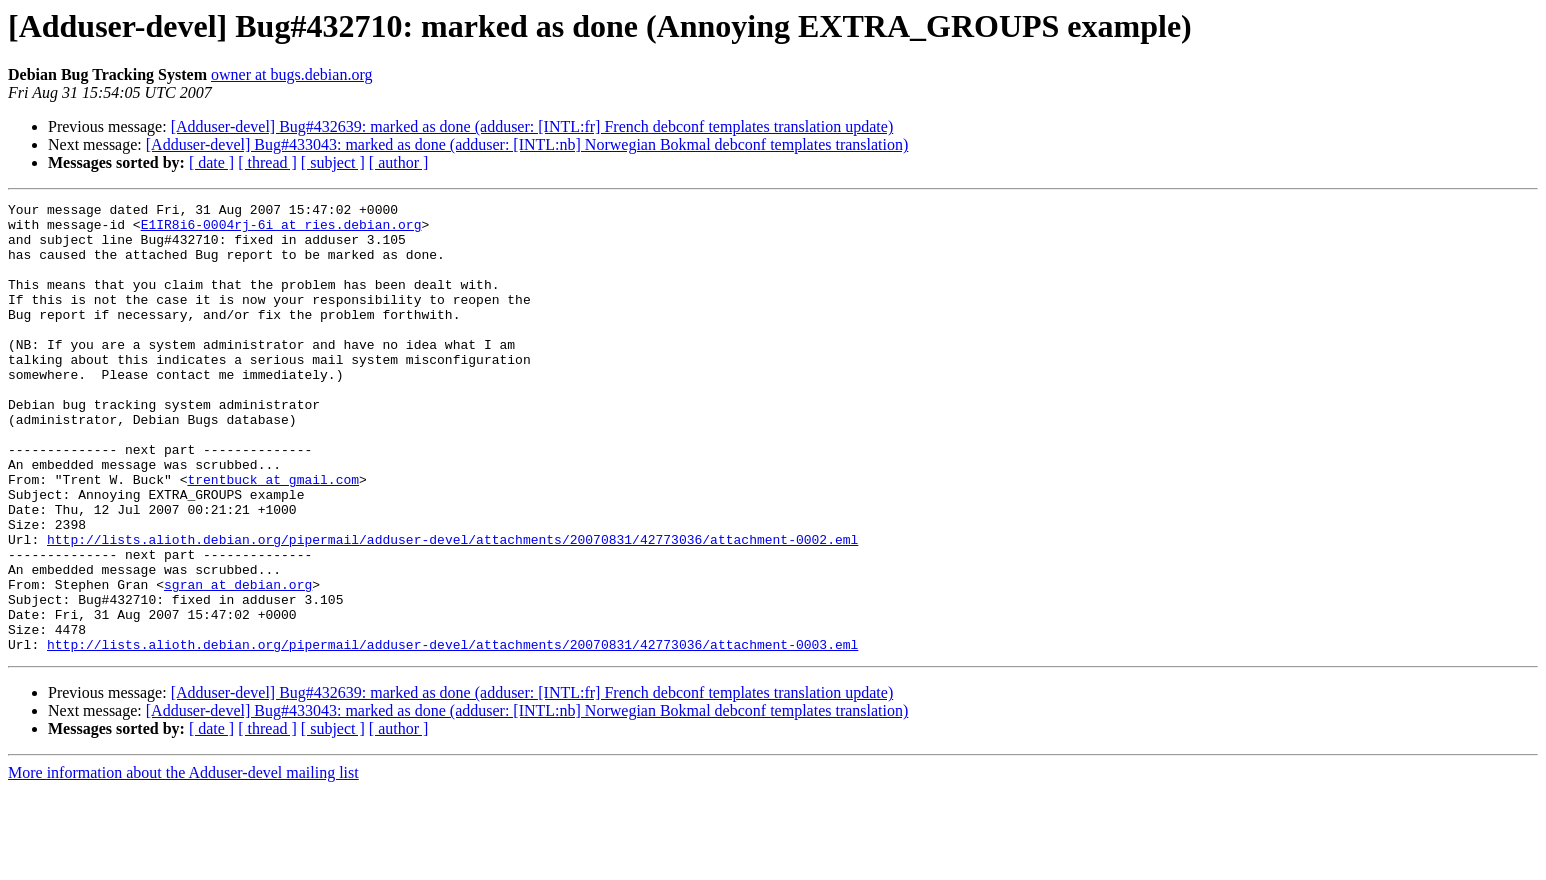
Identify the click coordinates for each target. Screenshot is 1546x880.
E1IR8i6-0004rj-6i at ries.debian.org (281, 230)
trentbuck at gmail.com (273, 536)
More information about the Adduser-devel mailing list (183, 862)
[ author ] (399, 162)
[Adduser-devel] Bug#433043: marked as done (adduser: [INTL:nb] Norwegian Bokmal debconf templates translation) (527, 144)
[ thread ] (267, 162)
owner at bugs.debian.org (291, 74)
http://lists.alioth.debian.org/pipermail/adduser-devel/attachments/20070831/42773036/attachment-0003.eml (452, 734)
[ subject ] (333, 162)
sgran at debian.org (238, 662)
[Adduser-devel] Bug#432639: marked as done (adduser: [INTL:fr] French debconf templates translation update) (532, 126)
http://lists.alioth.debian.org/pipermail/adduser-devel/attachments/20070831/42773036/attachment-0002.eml (452, 608)
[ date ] (211, 162)
